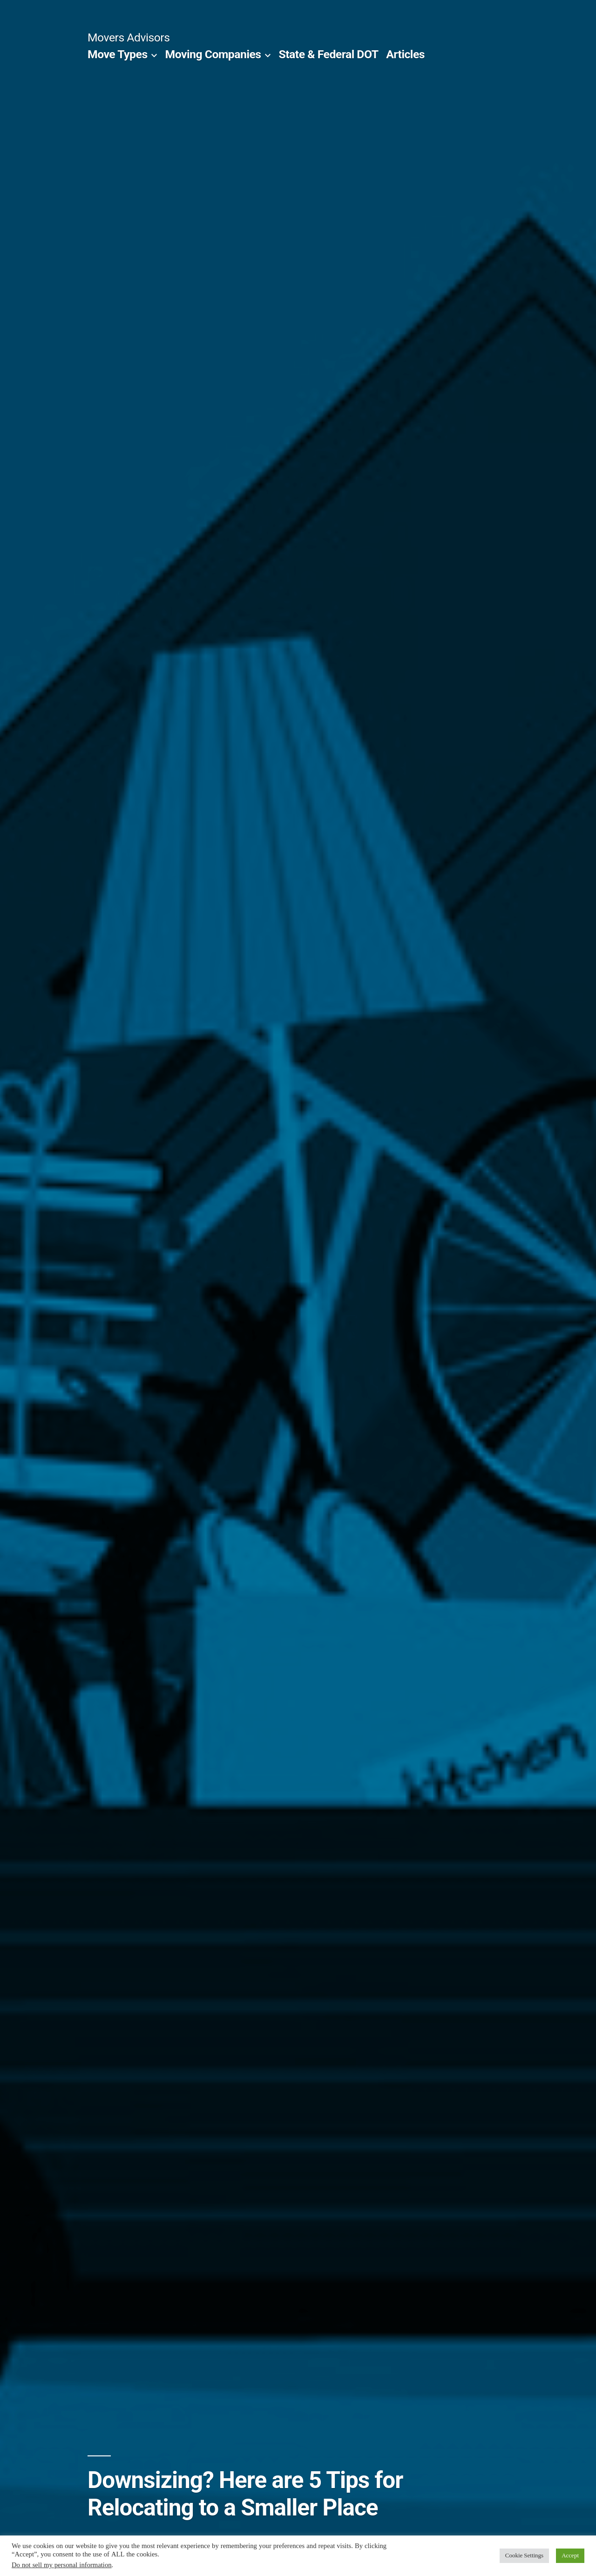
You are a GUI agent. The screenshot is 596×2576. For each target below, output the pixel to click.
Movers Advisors (129, 37)
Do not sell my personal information (62, 2565)
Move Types (118, 54)
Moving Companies (213, 54)
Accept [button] (570, 2555)
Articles (405, 54)
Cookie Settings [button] (524, 2555)
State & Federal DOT (328, 54)
